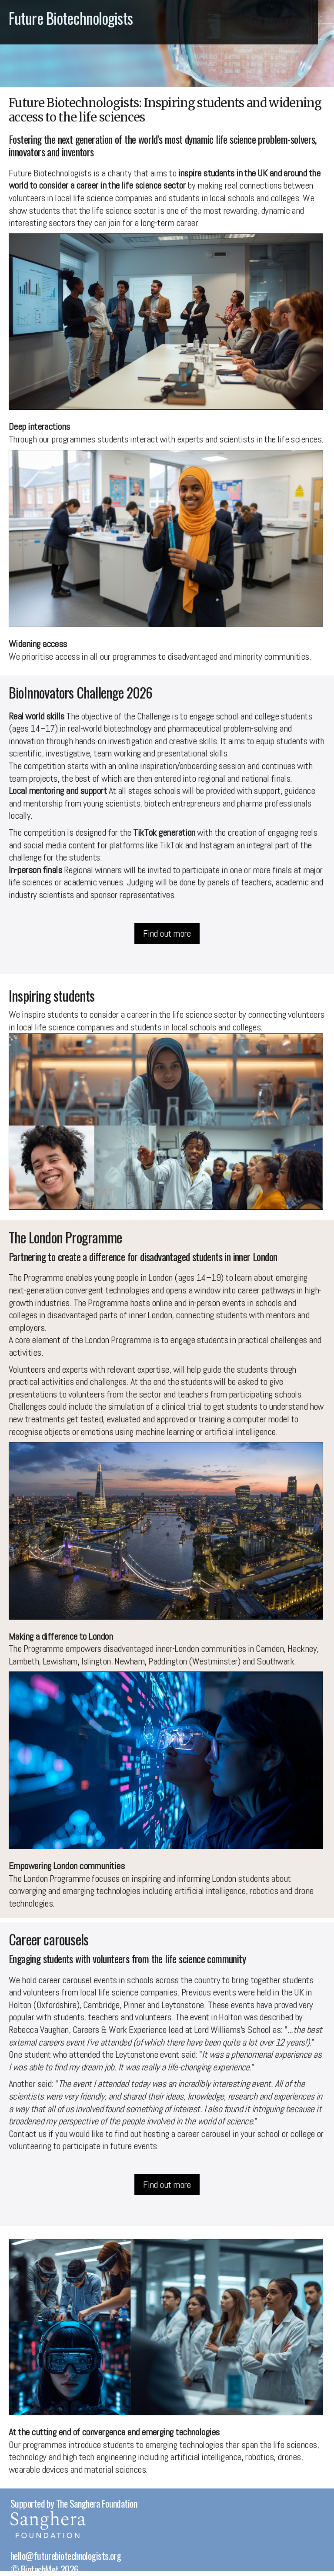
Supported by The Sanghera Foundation (73, 2503)
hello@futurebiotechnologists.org (65, 2555)
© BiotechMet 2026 (44, 2569)
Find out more (167, 933)
